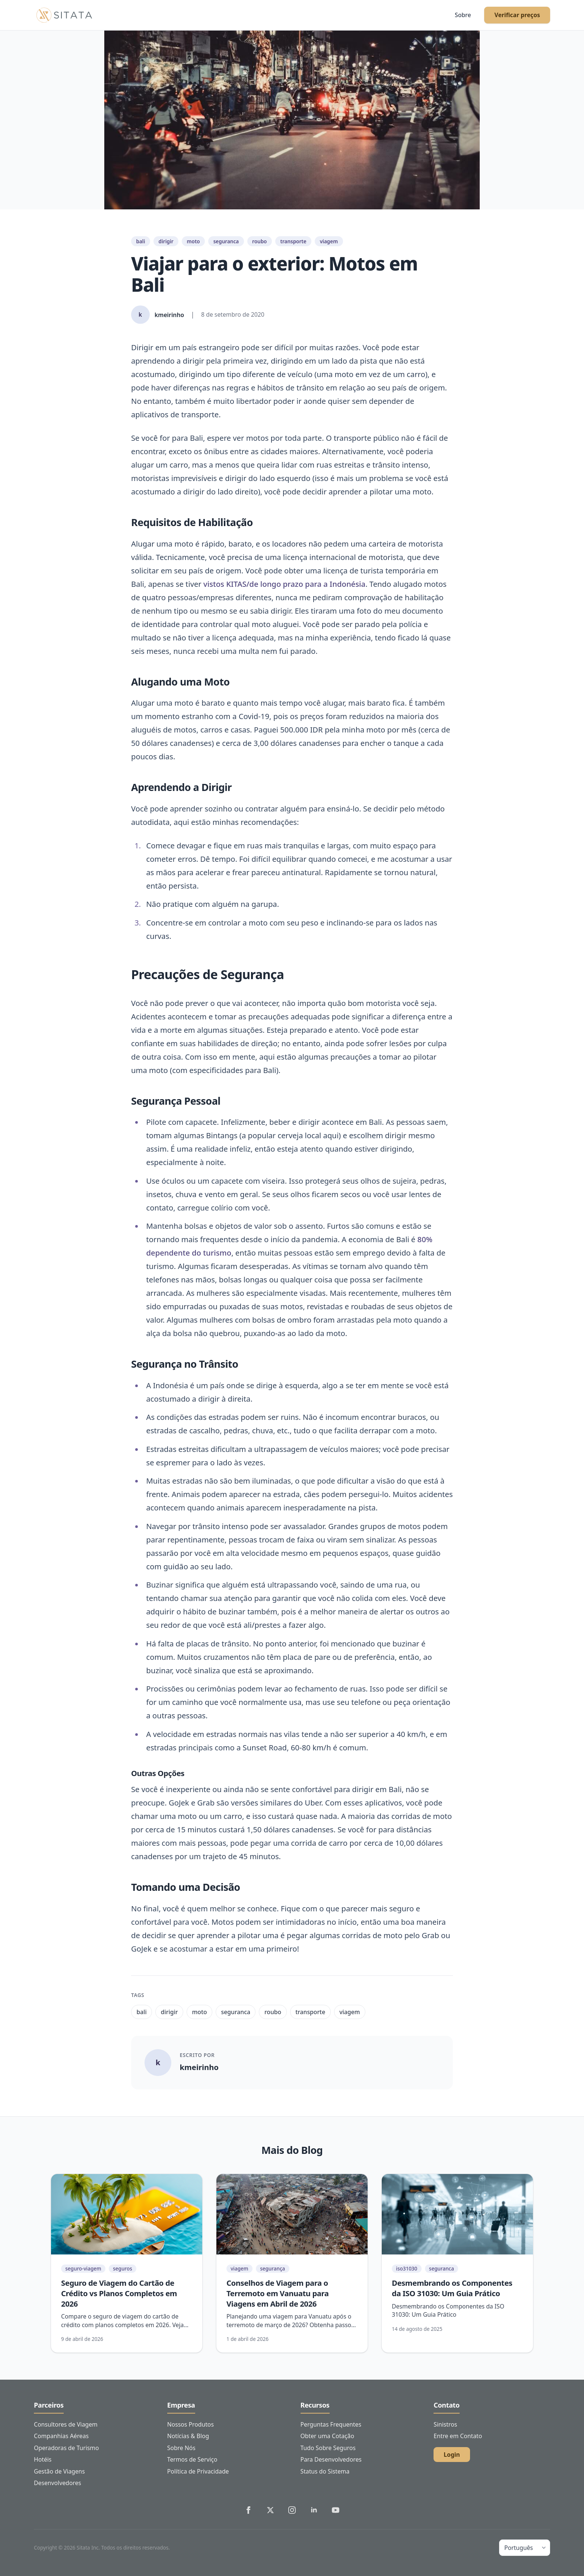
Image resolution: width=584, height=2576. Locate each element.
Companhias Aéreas (61, 2436)
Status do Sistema (325, 2471)
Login (452, 2454)
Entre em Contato (458, 2436)
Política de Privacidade (198, 2471)
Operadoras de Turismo (66, 2448)
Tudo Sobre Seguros (328, 2448)
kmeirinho (199, 2067)
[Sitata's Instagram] (292, 2510)
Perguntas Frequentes (331, 2424)
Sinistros (445, 2424)
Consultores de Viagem (66, 2424)
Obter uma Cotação (327, 2436)
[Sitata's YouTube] (335, 2510)
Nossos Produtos (190, 2424)
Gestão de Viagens (59, 2471)
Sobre (463, 15)
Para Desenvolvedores (331, 2459)
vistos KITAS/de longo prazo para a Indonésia (284, 584)
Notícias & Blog (188, 2436)
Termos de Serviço (192, 2459)
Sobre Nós (181, 2448)
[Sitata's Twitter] (270, 2510)
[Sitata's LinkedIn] (314, 2510)
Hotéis (42, 2459)
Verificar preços (517, 15)
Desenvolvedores (57, 2483)
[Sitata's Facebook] (248, 2510)
